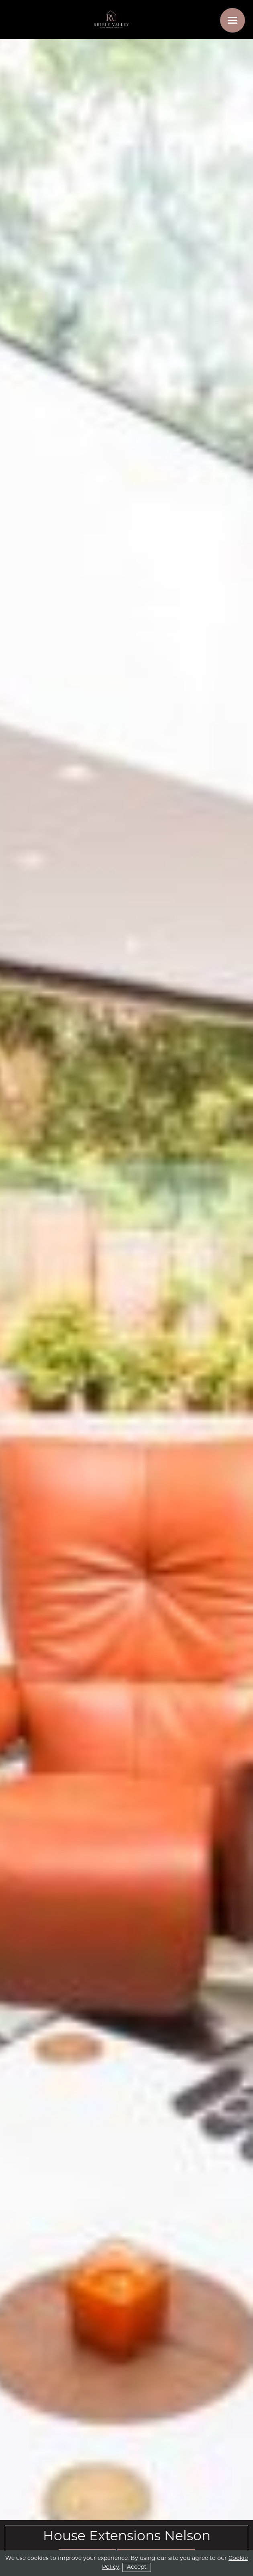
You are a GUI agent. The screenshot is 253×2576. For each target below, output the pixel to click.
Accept (137, 2567)
